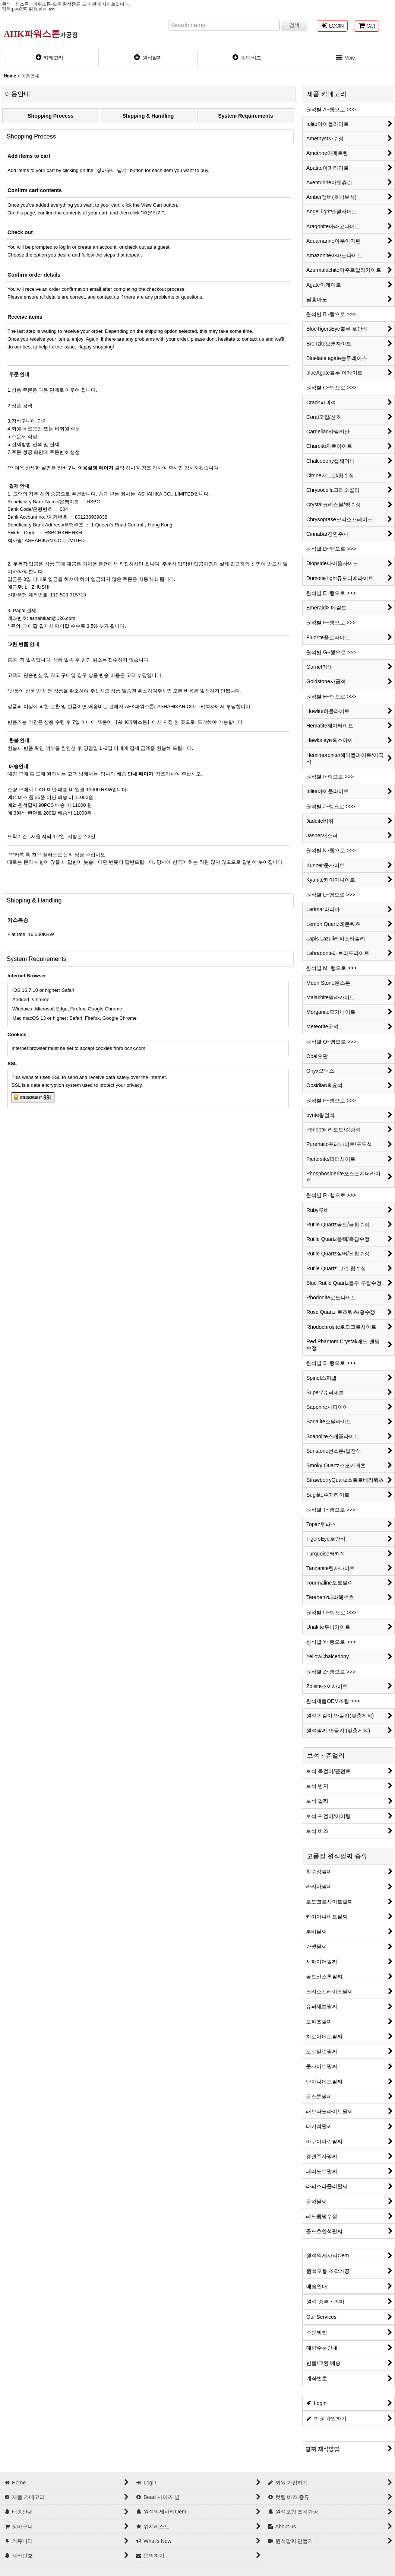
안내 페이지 (140, 774)
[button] (345, 58)
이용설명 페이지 (95, 468)
